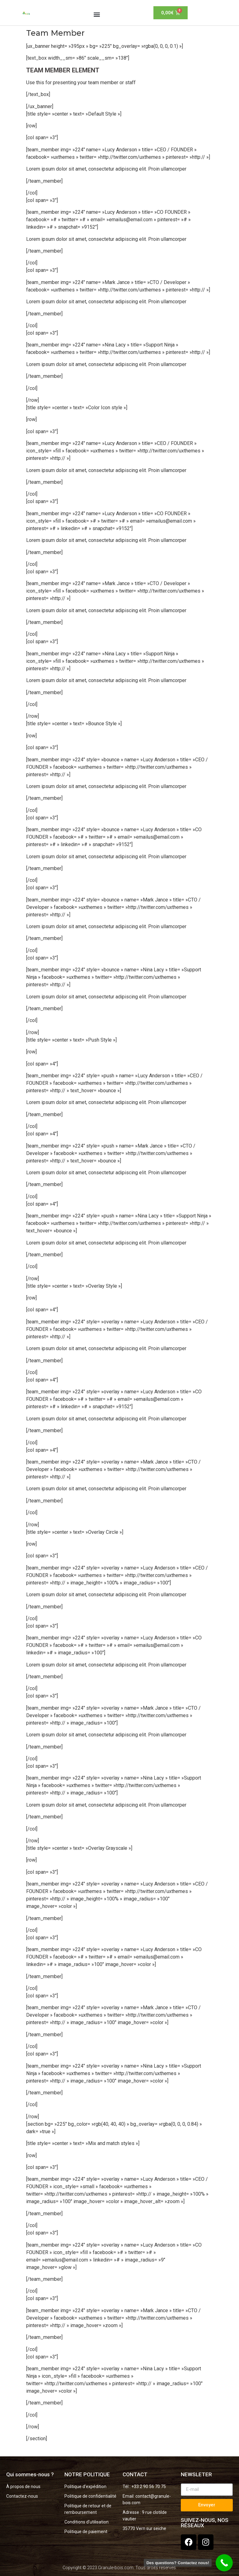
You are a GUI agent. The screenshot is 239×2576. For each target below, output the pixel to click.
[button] (97, 14)
